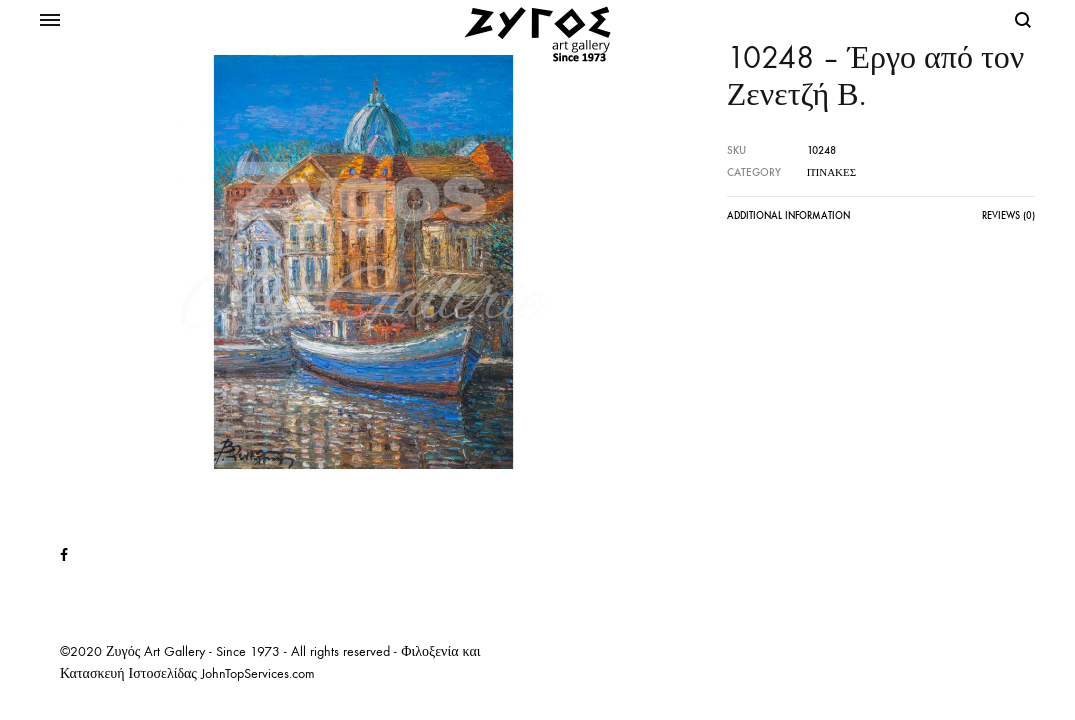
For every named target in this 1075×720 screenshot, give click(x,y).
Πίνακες (831, 172)
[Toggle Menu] (50, 21)
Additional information (788, 216)
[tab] (788, 221)
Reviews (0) (1008, 216)
